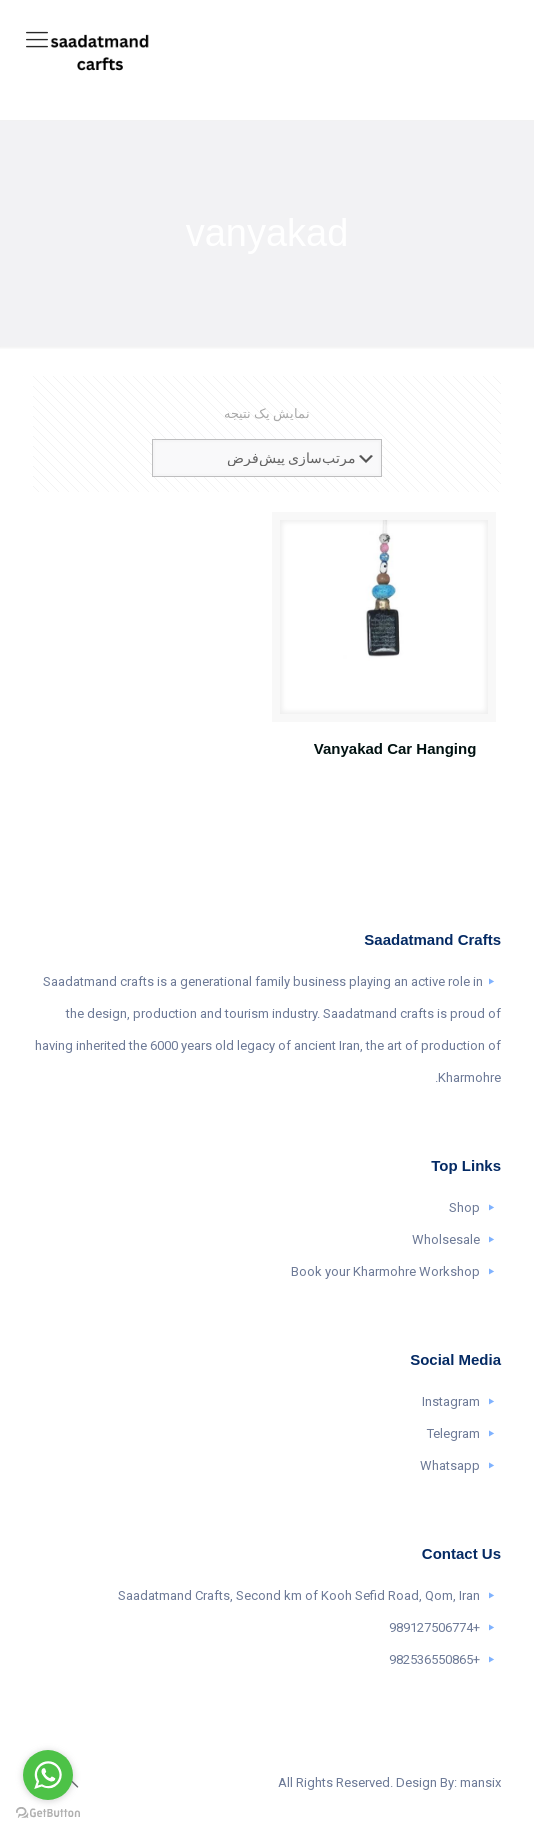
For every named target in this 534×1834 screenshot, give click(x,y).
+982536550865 (434, 1659)
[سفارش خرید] (267, 458)
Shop (464, 1207)
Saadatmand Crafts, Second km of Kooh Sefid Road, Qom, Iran (299, 1595)
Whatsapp (450, 1465)
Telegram (453, 1433)
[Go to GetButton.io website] (48, 1813)
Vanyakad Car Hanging (395, 748)
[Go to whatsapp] (48, 1775)
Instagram (451, 1401)
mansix (480, 1782)
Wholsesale (446, 1239)
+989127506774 (434, 1627)
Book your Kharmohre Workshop (385, 1271)
